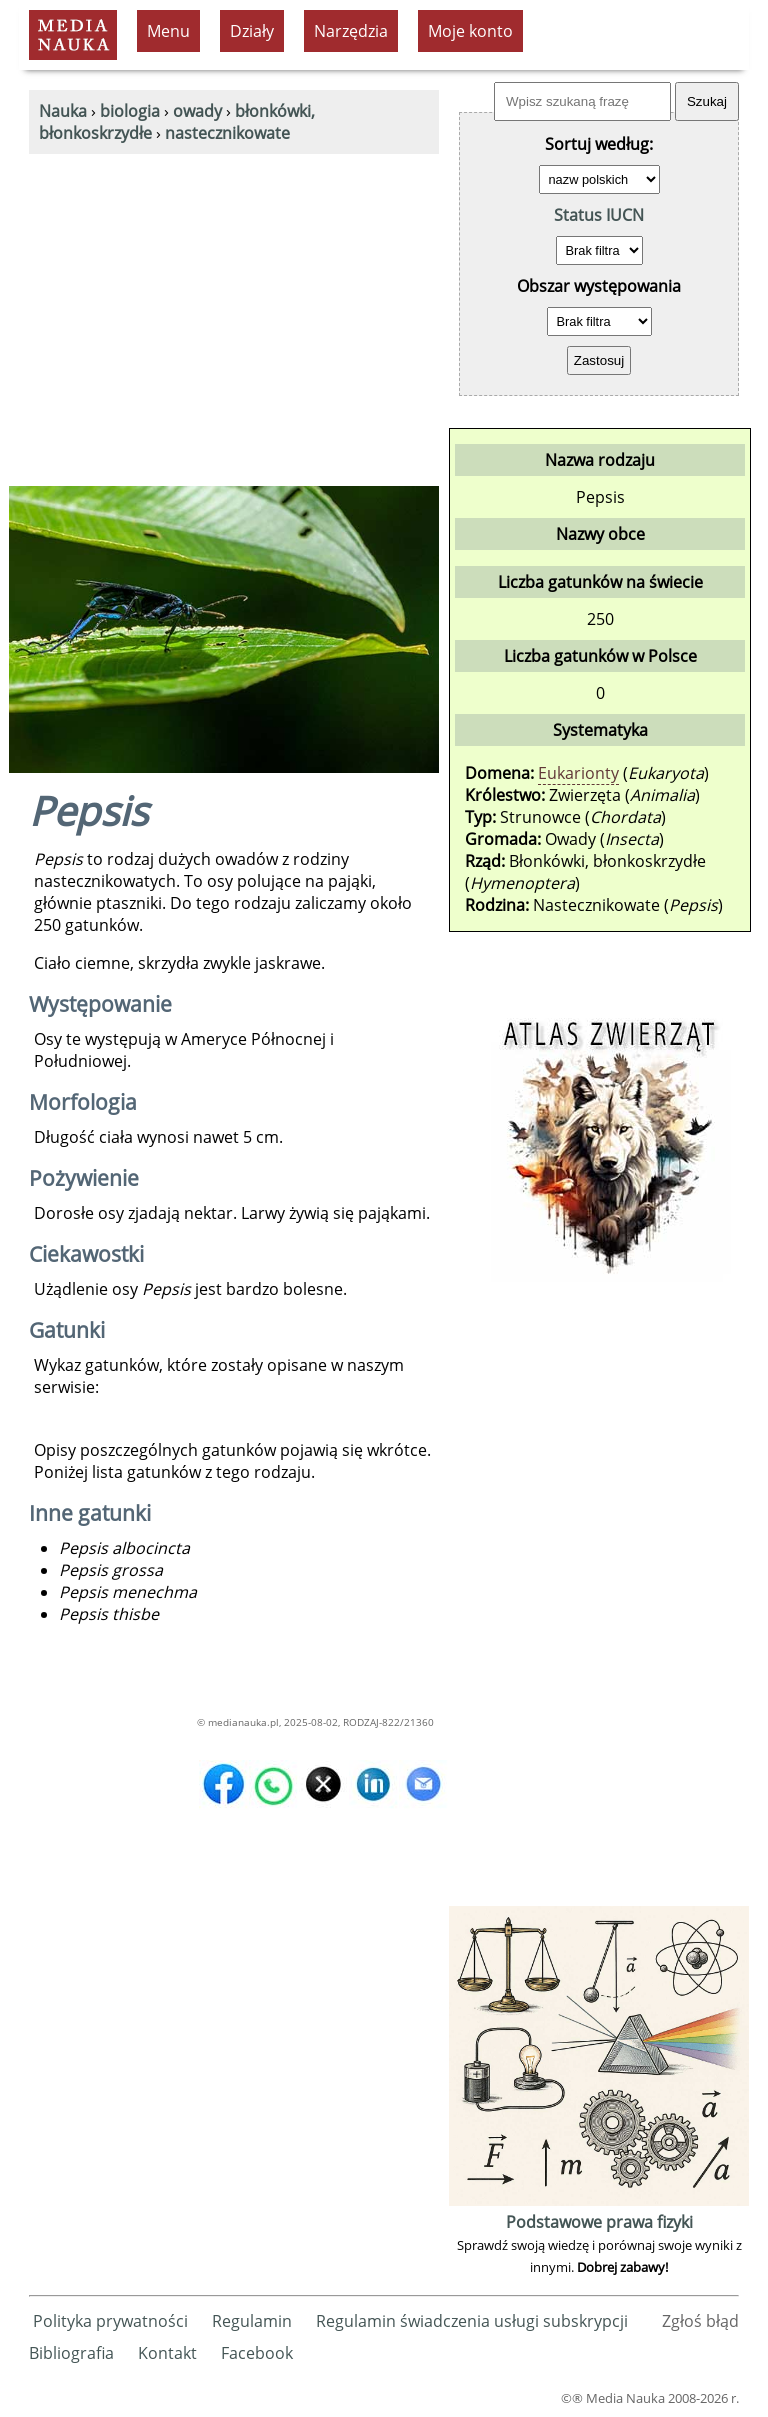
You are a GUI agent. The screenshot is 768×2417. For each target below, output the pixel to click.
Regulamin (252, 2321)
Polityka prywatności (110, 2321)
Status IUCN (599, 215)
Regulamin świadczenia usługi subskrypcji (472, 2321)
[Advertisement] (234, 304)
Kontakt (167, 2353)
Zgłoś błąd (700, 2321)
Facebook (257, 2353)
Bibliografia (71, 2353)
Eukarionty (578, 773)
